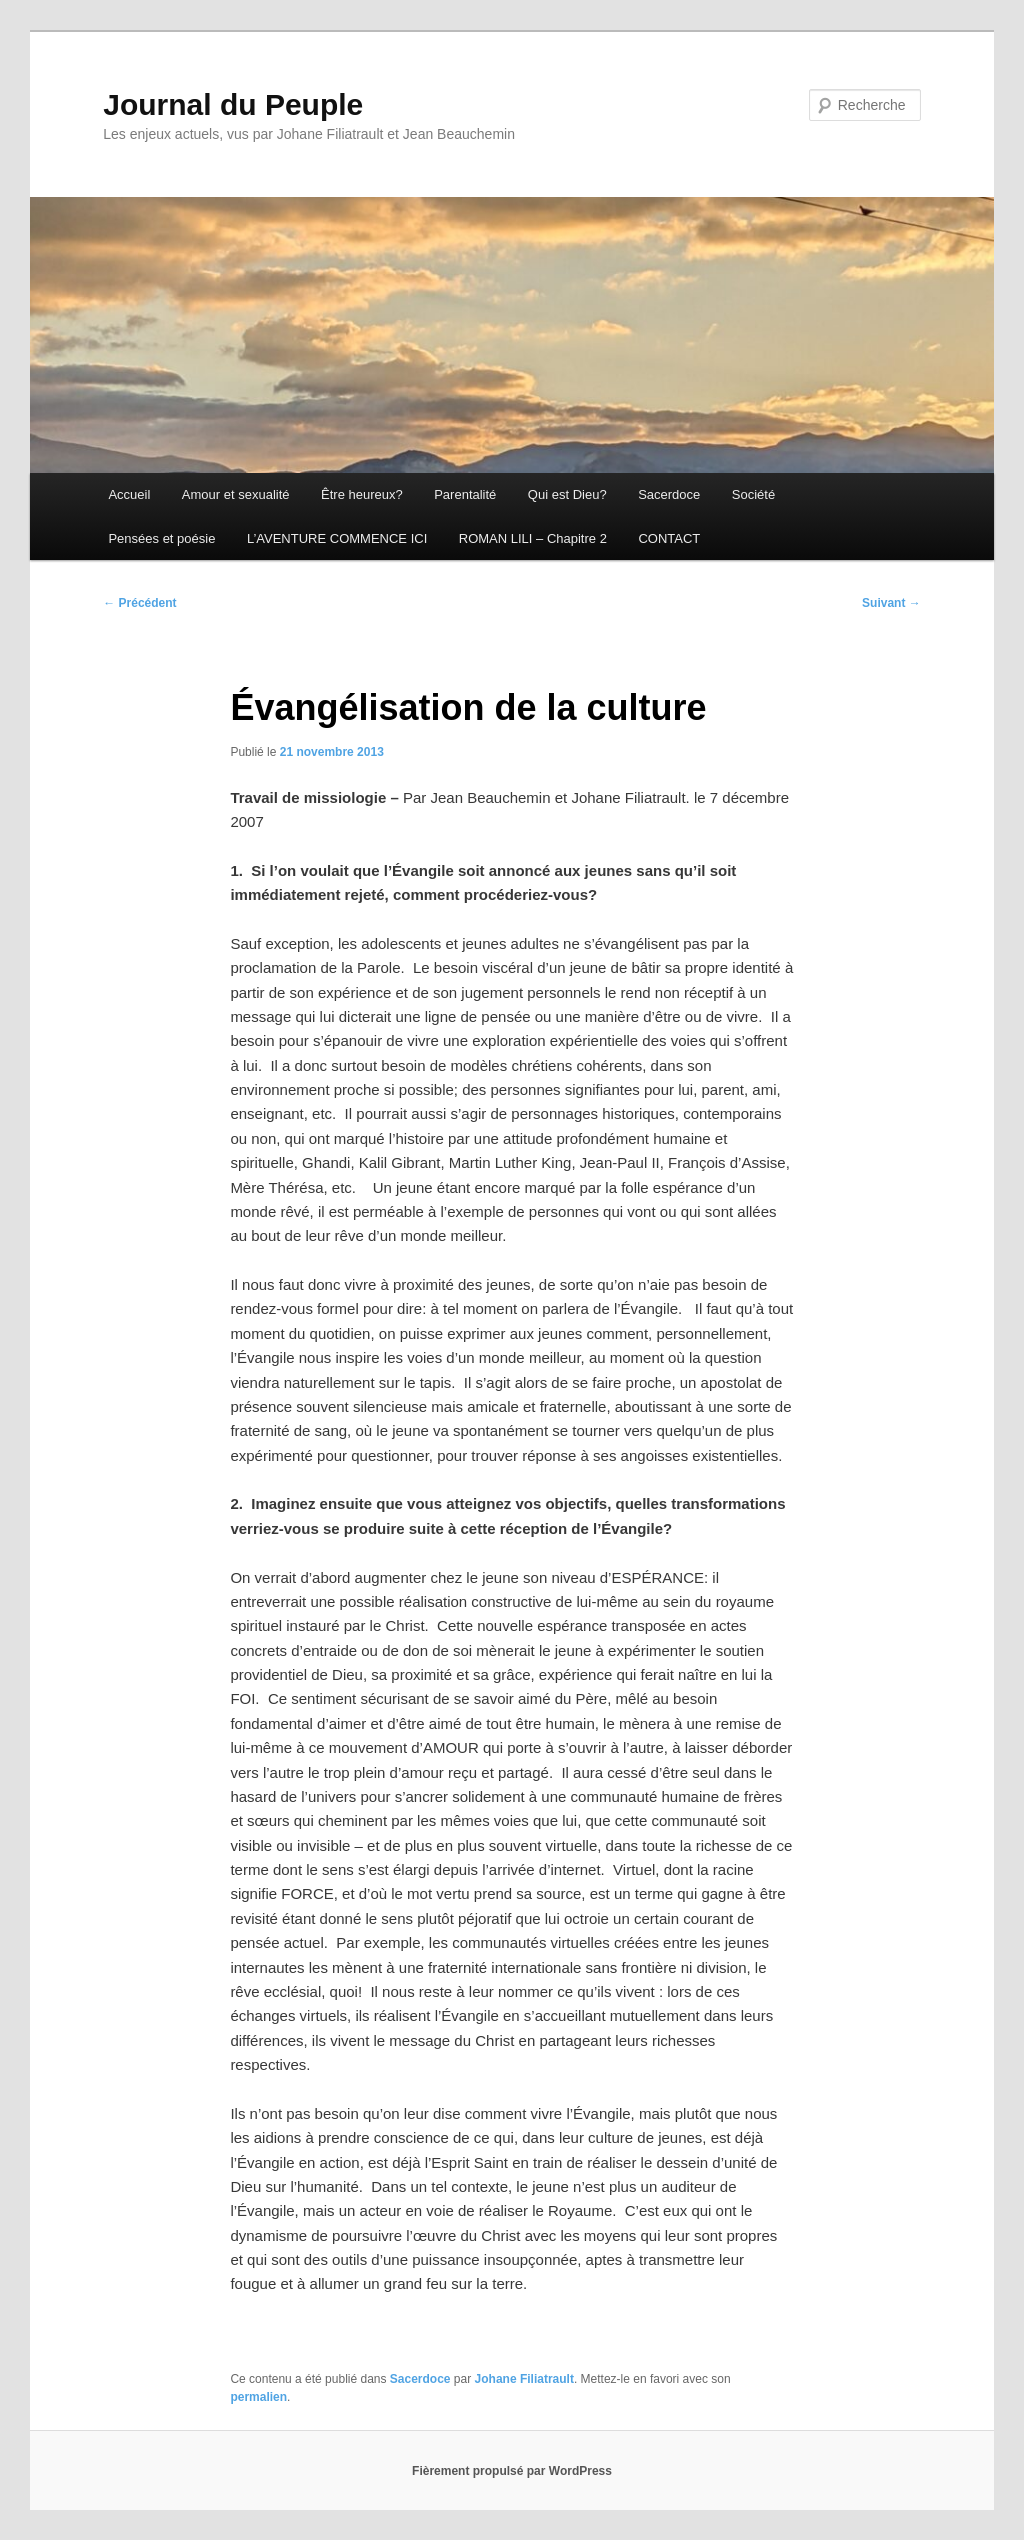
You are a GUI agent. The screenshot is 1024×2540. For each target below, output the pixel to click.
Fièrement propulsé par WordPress (512, 2471)
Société (753, 494)
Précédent (139, 603)
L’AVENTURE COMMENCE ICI (337, 538)
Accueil (129, 494)
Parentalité (465, 494)
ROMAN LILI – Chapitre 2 (533, 538)
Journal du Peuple (233, 104)
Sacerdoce (669, 494)
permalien (258, 2397)
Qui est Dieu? (567, 494)
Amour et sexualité (236, 494)
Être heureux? (362, 494)
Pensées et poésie (161, 538)
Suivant (891, 603)
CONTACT (669, 538)
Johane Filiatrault (524, 2379)
